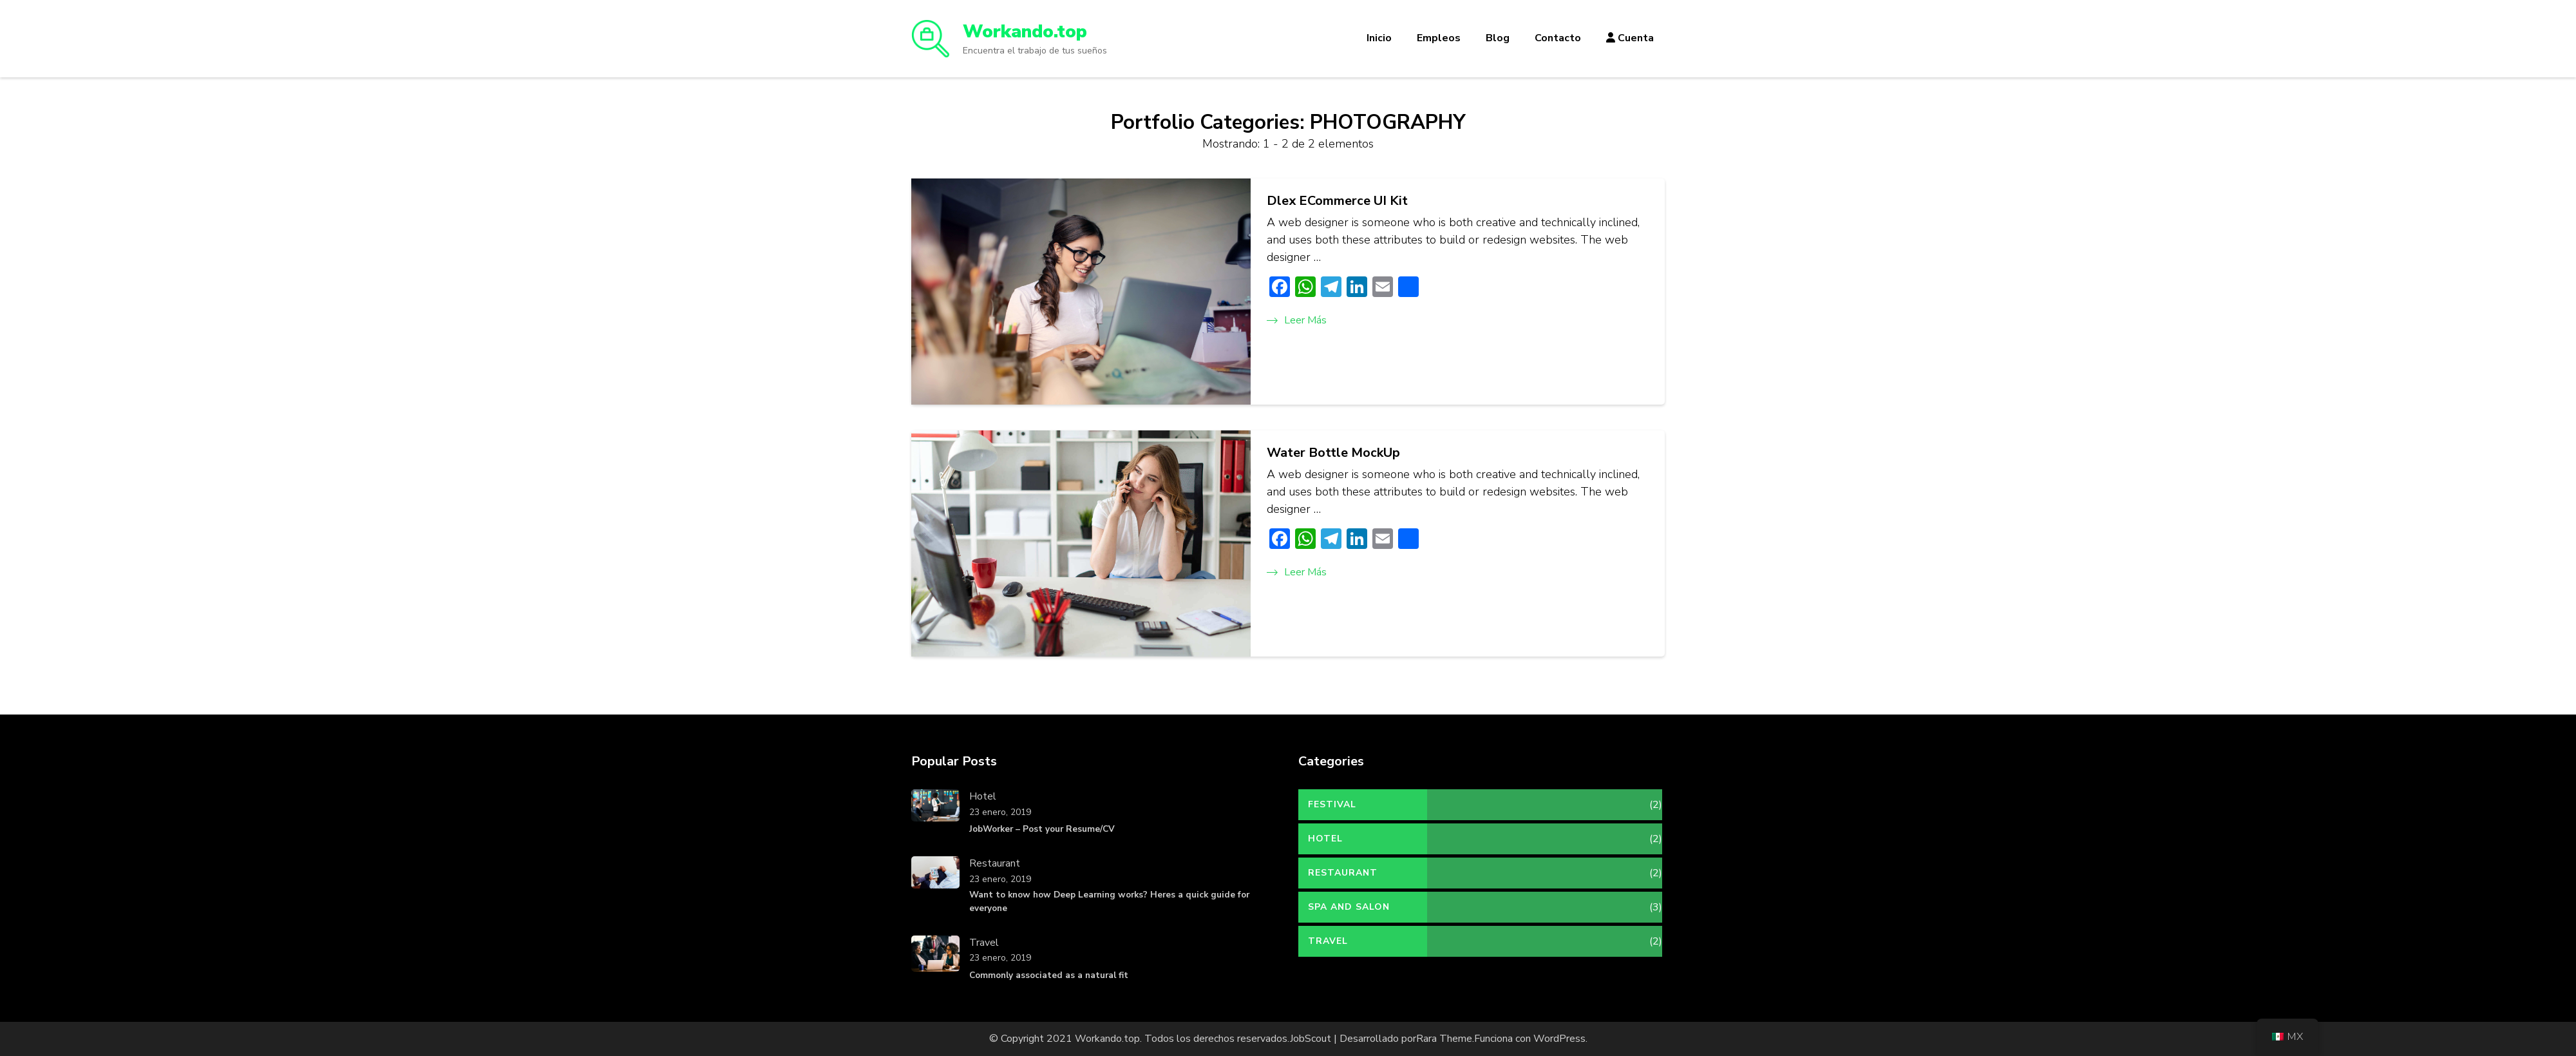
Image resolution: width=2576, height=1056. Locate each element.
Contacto (1558, 38)
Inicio (1379, 38)
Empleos (1439, 38)
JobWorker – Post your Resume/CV (1042, 829)
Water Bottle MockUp (1333, 452)
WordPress (1559, 1039)
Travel (984, 943)
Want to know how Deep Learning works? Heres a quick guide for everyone (1109, 901)
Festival (1332, 804)
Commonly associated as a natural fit (1048, 975)
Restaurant (994, 863)
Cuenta (1630, 38)
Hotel (982, 796)
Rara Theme (1444, 1039)
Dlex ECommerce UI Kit (1337, 200)
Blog (1498, 38)
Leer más (1297, 320)
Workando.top (1025, 31)
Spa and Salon (1349, 907)
